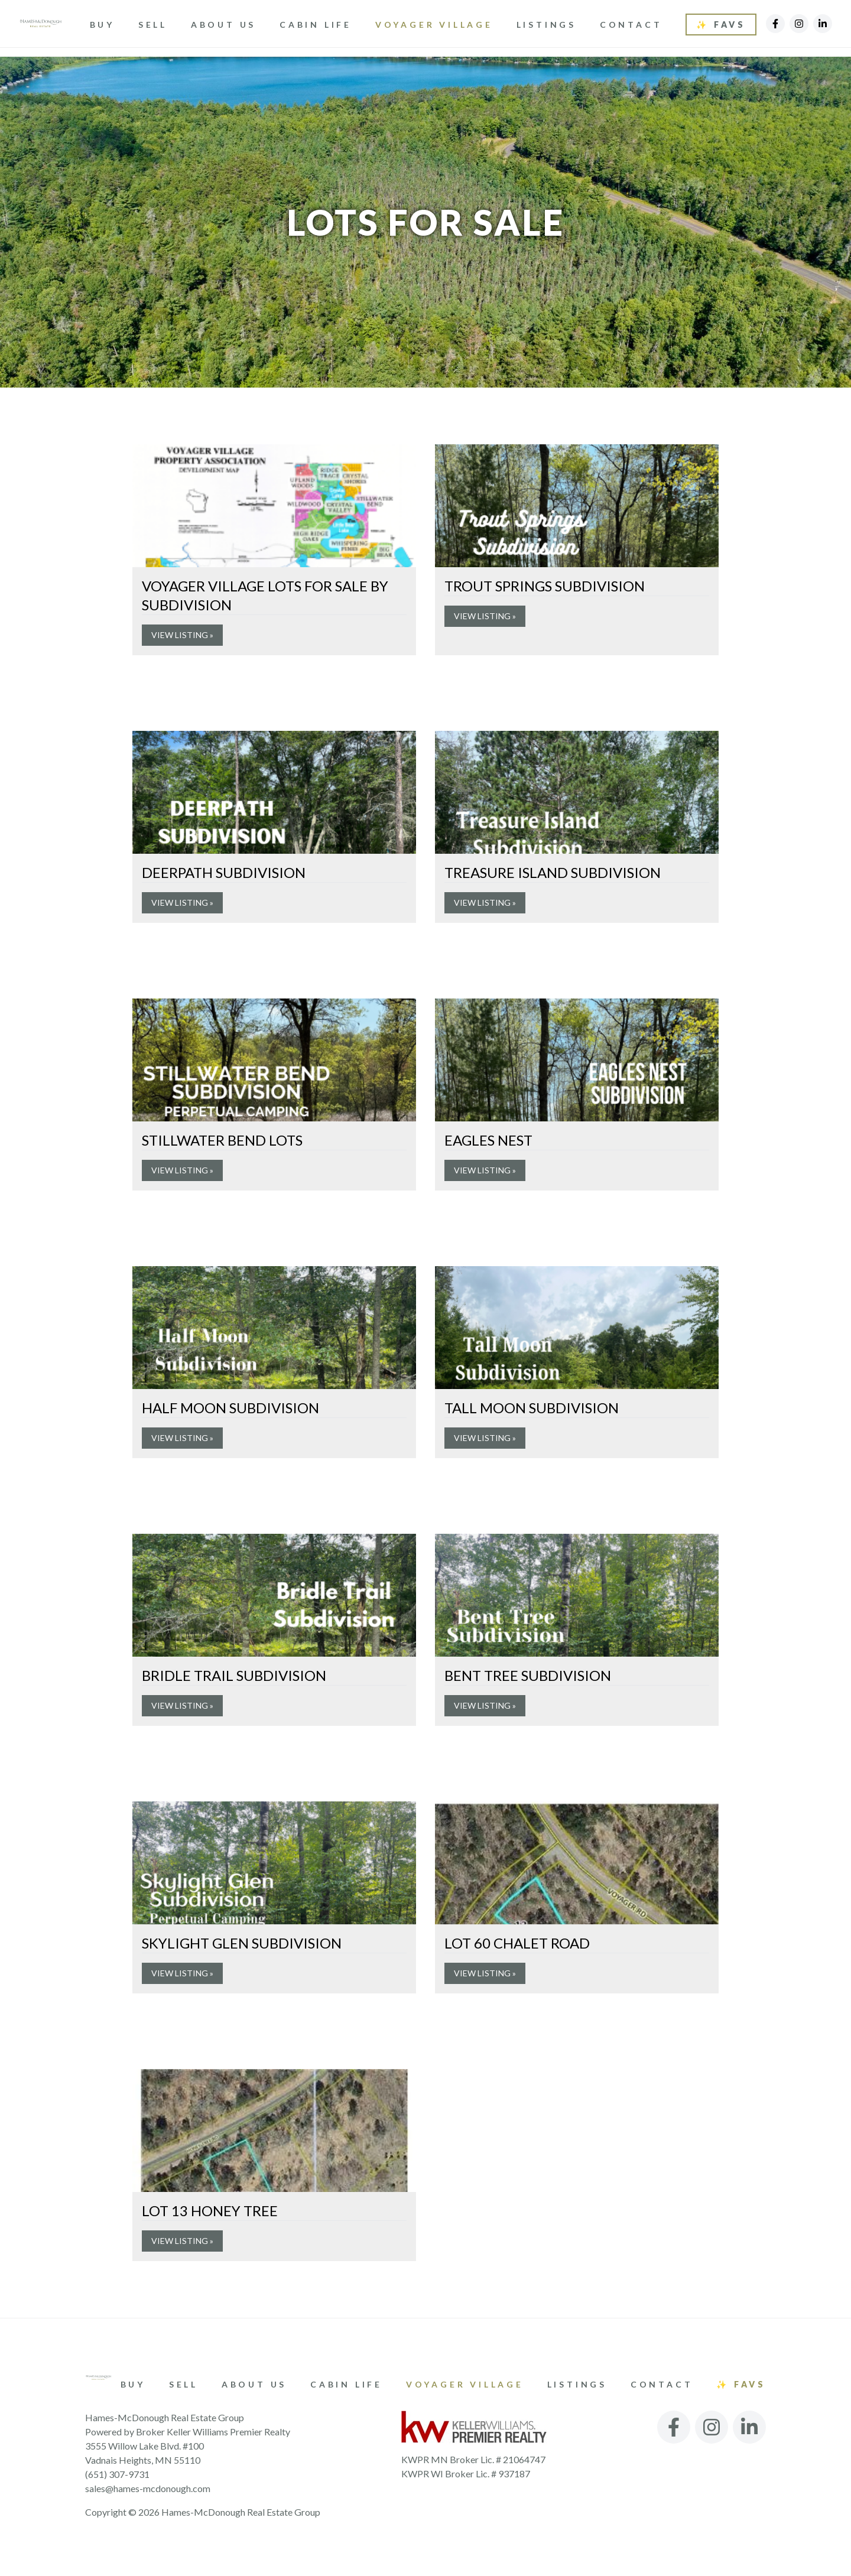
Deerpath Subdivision (224, 872)
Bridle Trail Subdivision (234, 1675)
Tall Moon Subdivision (531, 1407)
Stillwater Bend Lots (222, 1140)
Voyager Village (436, 24)
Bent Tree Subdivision (527, 1675)
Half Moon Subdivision (230, 1407)
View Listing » (182, 635)
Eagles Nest (488, 1140)
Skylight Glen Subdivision (242, 1942)
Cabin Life (318, 24)
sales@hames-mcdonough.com (147, 2488)
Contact (633, 24)
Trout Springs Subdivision (544, 585)
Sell (155, 24)
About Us (226, 24)
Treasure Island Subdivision (552, 872)
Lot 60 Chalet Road (517, 1942)
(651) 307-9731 (117, 2474)
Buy (104, 24)
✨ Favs (721, 24)
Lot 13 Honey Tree (210, 2210)
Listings (549, 24)
